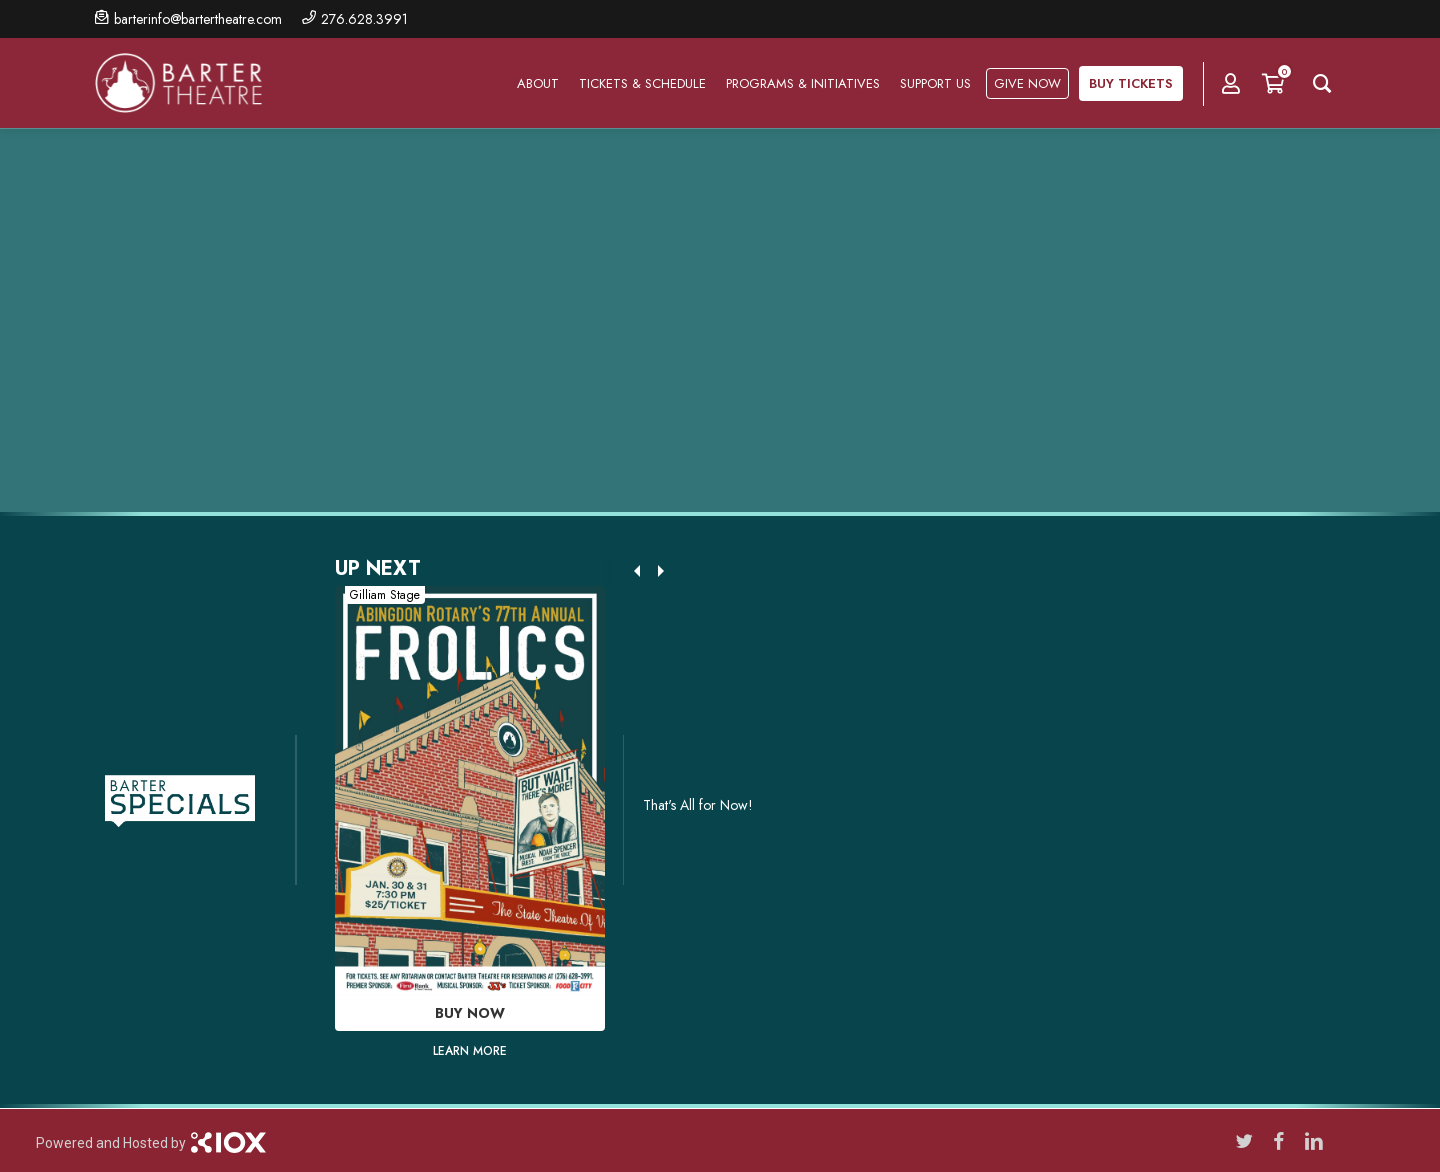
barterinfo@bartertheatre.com (198, 19)
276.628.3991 (364, 19)
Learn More (470, 1051)
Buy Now (470, 1013)
